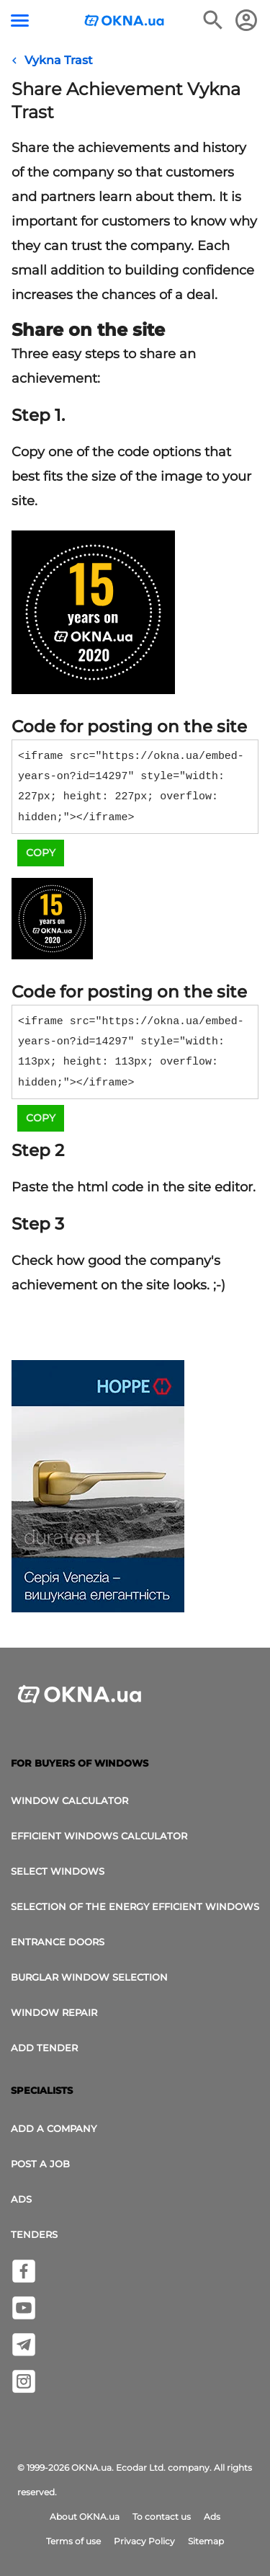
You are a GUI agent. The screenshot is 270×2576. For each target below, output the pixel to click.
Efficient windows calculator (99, 1836)
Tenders (34, 2234)
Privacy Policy (144, 2541)
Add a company (53, 2128)
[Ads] (98, 1488)
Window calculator (69, 1800)
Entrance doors (57, 1941)
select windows (57, 1871)
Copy (40, 852)
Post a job (40, 2163)
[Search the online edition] (213, 20)
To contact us (161, 2516)
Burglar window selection (89, 1977)
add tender (44, 2047)
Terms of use (73, 2541)
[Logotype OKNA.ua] (124, 22)
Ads (21, 2199)
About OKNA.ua (85, 2516)
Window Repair (54, 2012)
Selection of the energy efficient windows (135, 1906)
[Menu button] (20, 20)
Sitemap (206, 2541)
